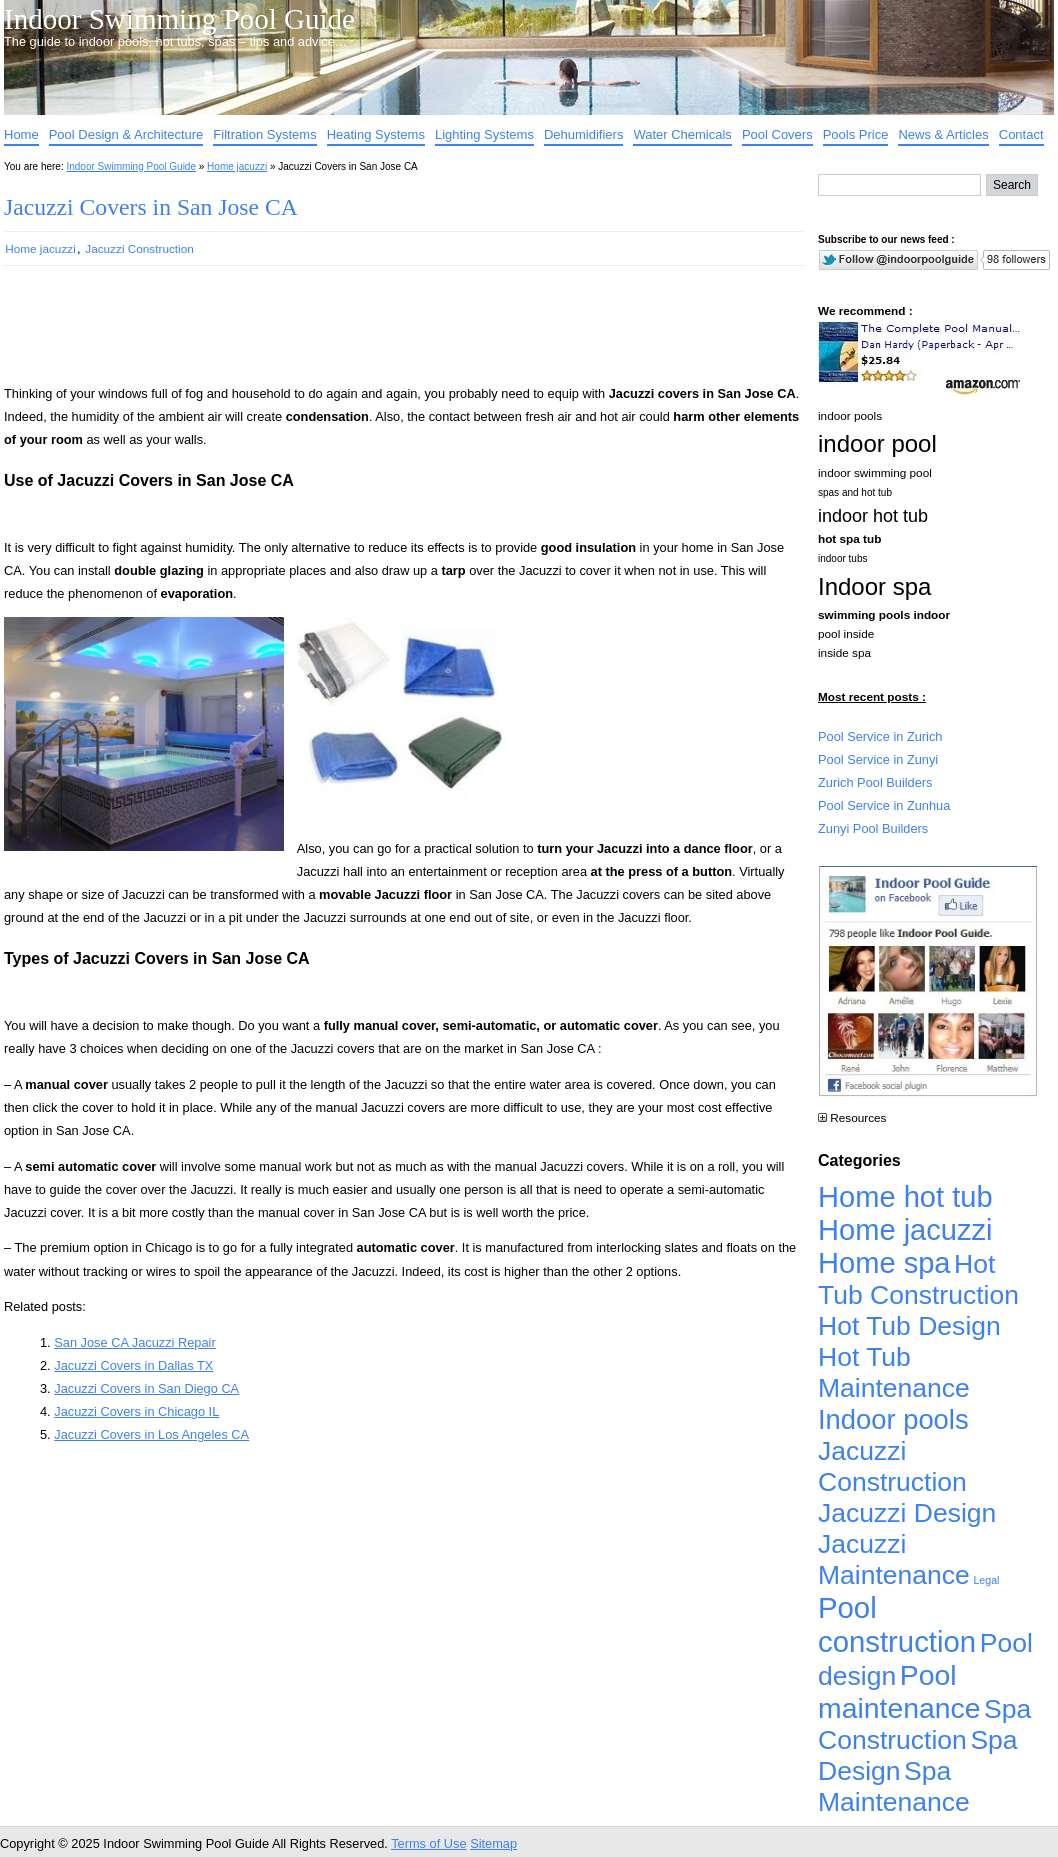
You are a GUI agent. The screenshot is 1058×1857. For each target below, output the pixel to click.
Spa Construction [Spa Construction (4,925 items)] (924, 1724)
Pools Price (856, 134)
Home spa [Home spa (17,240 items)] (884, 1263)
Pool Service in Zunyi (878, 759)
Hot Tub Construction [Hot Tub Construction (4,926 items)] (918, 1279)
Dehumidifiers (583, 134)
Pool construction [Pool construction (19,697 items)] (897, 1624)
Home (21, 134)
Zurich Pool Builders (875, 782)
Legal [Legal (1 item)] (986, 1580)
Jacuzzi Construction (139, 248)
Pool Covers (777, 134)
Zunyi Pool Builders (873, 828)
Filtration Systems (264, 134)
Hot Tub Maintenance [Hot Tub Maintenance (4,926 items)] (894, 1372)
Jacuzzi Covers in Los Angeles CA (151, 1434)
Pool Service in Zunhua (884, 805)
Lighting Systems (484, 134)
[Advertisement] (372, 334)
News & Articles (943, 134)
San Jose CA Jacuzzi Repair (134, 1342)
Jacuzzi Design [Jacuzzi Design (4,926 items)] (907, 1513)
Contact (1021, 134)
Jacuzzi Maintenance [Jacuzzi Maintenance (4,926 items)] (894, 1559)
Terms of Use (428, 1843)
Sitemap (493, 1843)
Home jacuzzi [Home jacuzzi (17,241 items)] (905, 1230)
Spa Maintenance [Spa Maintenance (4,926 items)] (894, 1786)
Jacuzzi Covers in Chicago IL (136, 1411)
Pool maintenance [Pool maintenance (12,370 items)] (899, 1691)
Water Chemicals (682, 134)
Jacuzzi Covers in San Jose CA (151, 207)
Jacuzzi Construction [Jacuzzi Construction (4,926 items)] (892, 1466)
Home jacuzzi (237, 166)
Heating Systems (376, 134)
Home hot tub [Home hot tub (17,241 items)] (905, 1197)
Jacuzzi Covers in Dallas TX (133, 1365)
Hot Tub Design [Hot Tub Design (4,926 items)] (909, 1326)
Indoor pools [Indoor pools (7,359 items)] (893, 1419)
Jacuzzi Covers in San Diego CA (146, 1388)
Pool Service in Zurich (880, 736)
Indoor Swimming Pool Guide (179, 19)
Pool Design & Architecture (126, 134)
